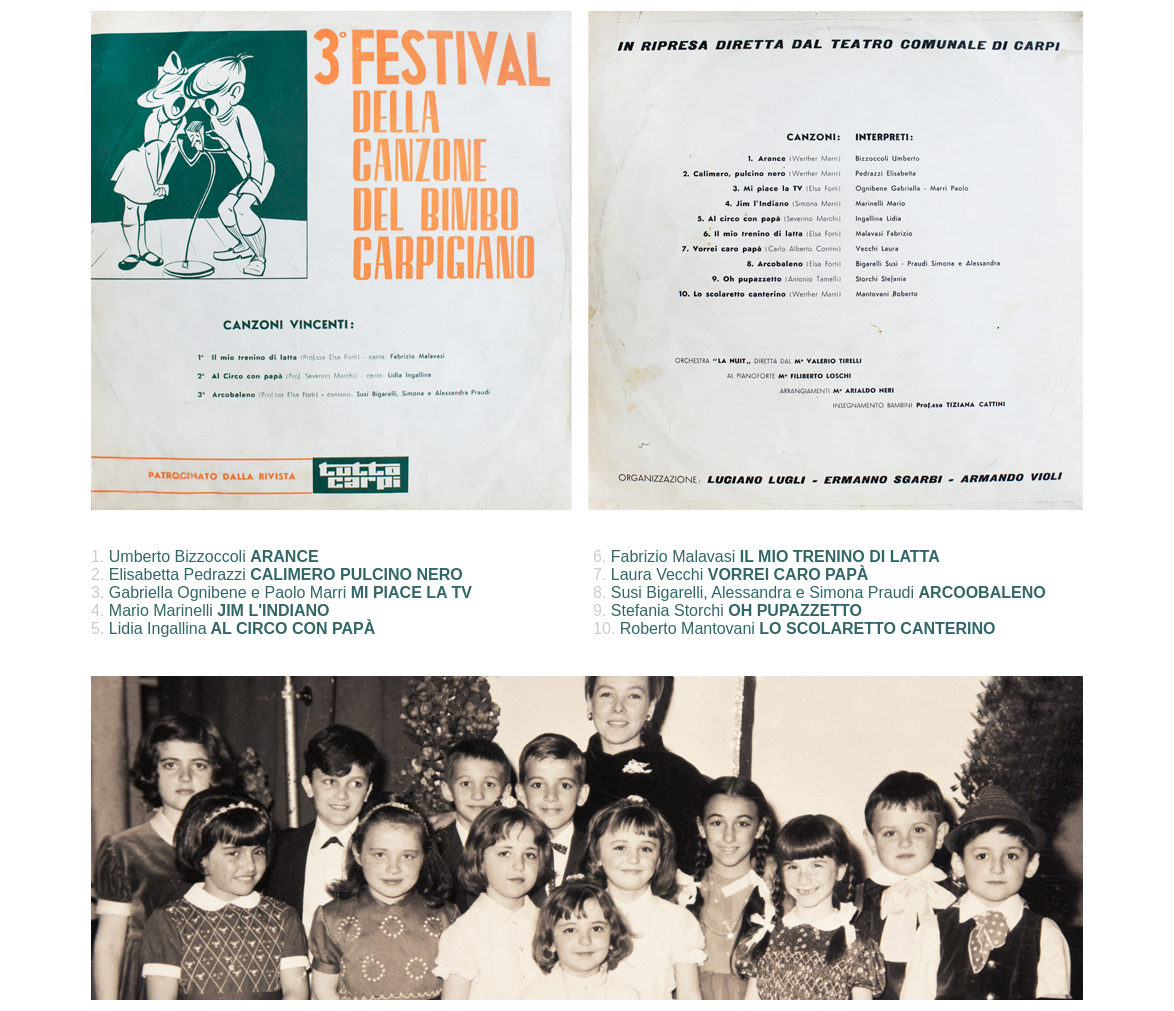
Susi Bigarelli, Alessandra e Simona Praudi (828, 592)
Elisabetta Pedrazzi (286, 574)
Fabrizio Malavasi (775, 556)
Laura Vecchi (740, 574)
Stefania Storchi (736, 610)
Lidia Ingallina (242, 628)
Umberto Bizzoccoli (214, 556)
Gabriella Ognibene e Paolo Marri (290, 592)
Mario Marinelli (219, 610)
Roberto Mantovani (808, 628)
